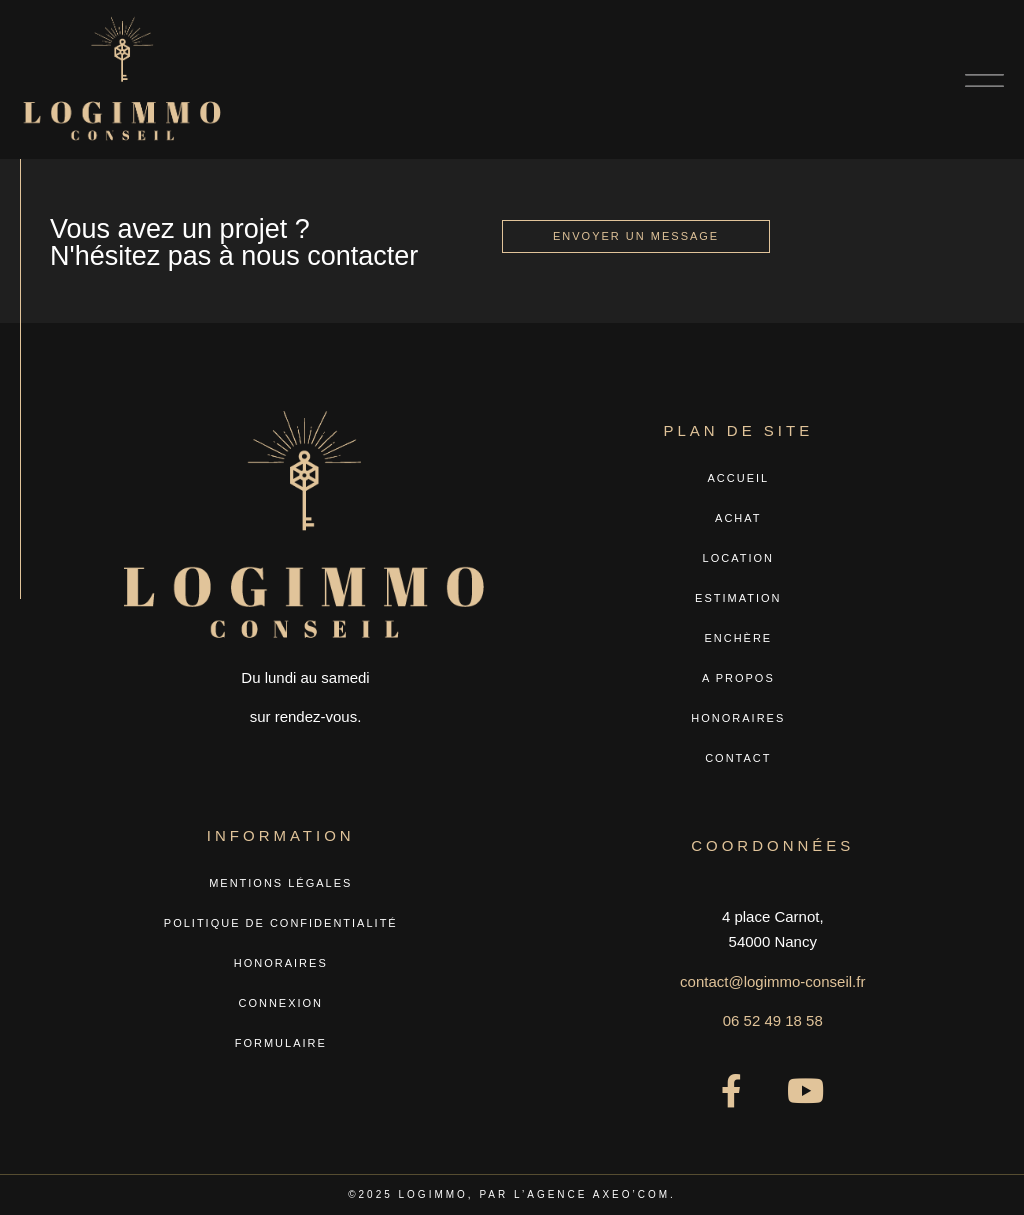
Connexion (280, 1003)
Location (738, 558)
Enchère (738, 638)
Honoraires (738, 718)
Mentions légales (280, 883)
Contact (738, 758)
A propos (738, 678)
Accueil (738, 478)
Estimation (738, 598)
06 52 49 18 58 (773, 1020)
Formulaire (281, 1043)
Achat (738, 518)
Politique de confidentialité (281, 923)
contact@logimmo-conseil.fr (772, 981)
